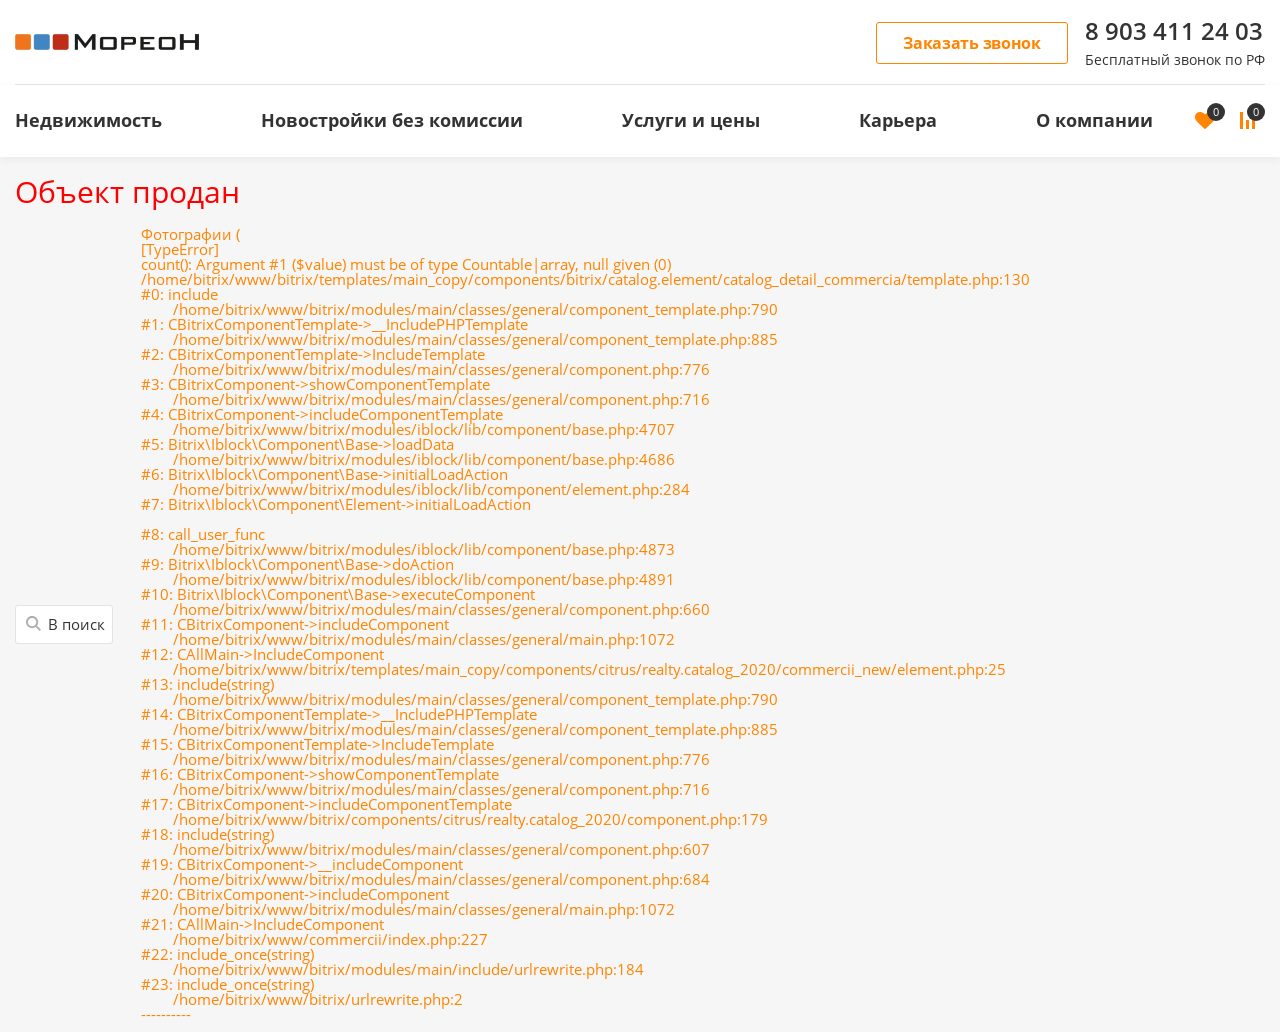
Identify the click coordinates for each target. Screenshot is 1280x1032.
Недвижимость (88, 120)
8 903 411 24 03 (1174, 31)
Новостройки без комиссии (392, 120)
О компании (1094, 120)
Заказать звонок (972, 43)
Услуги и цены (691, 120)
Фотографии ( (585, 624)
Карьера (898, 120)
